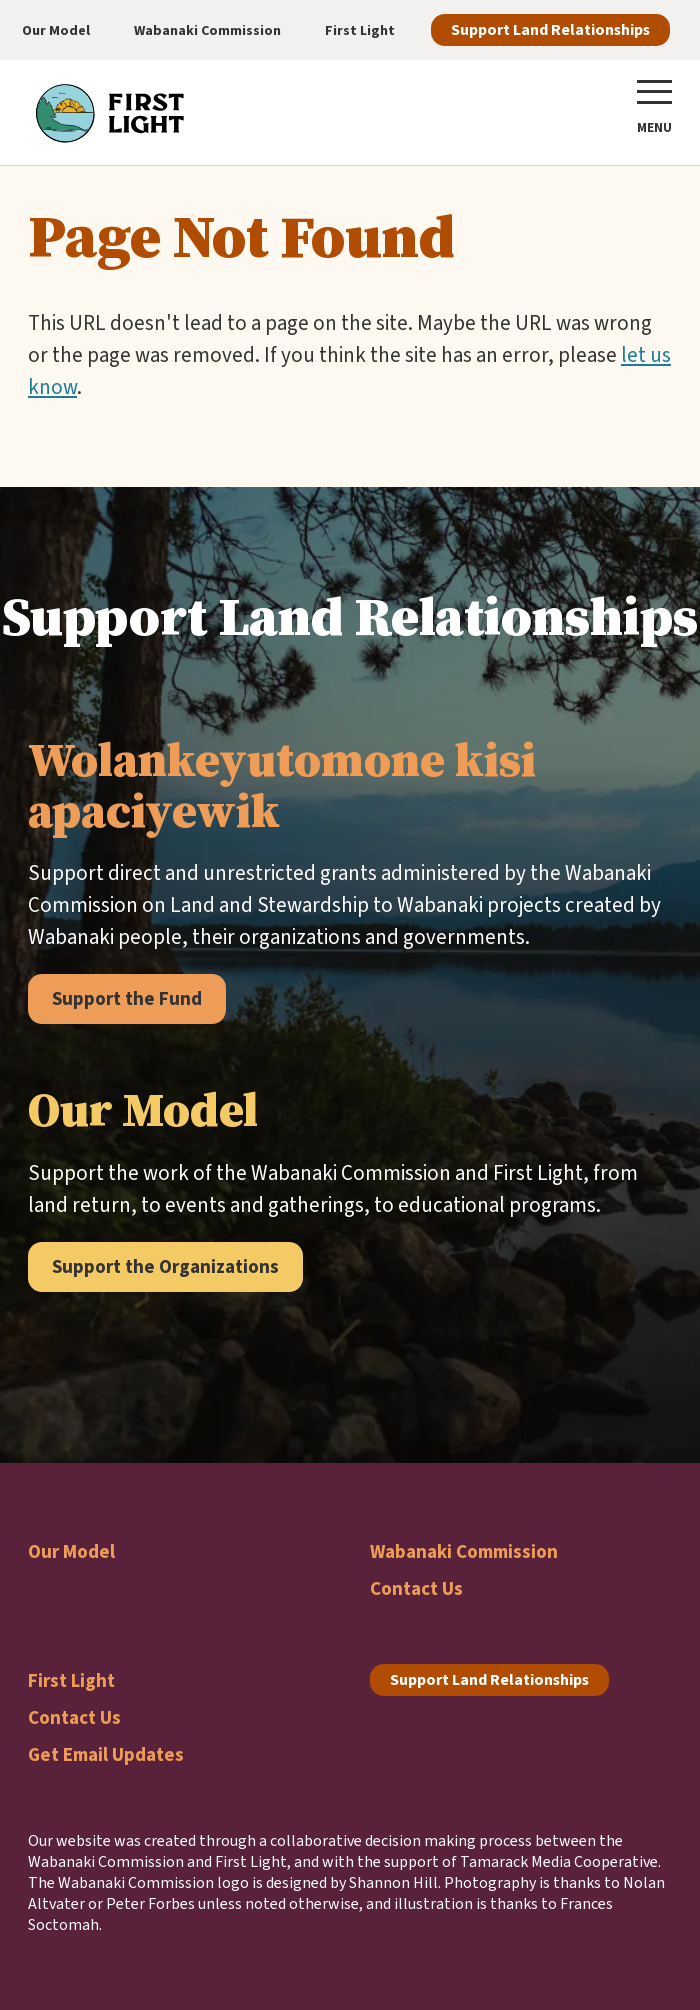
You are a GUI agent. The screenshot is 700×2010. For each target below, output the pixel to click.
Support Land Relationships (550, 29)
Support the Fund (127, 998)
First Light (71, 1680)
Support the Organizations (165, 1266)
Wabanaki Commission (464, 1551)
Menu (654, 127)
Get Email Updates (106, 1754)
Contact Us (416, 1588)
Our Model (71, 1551)
